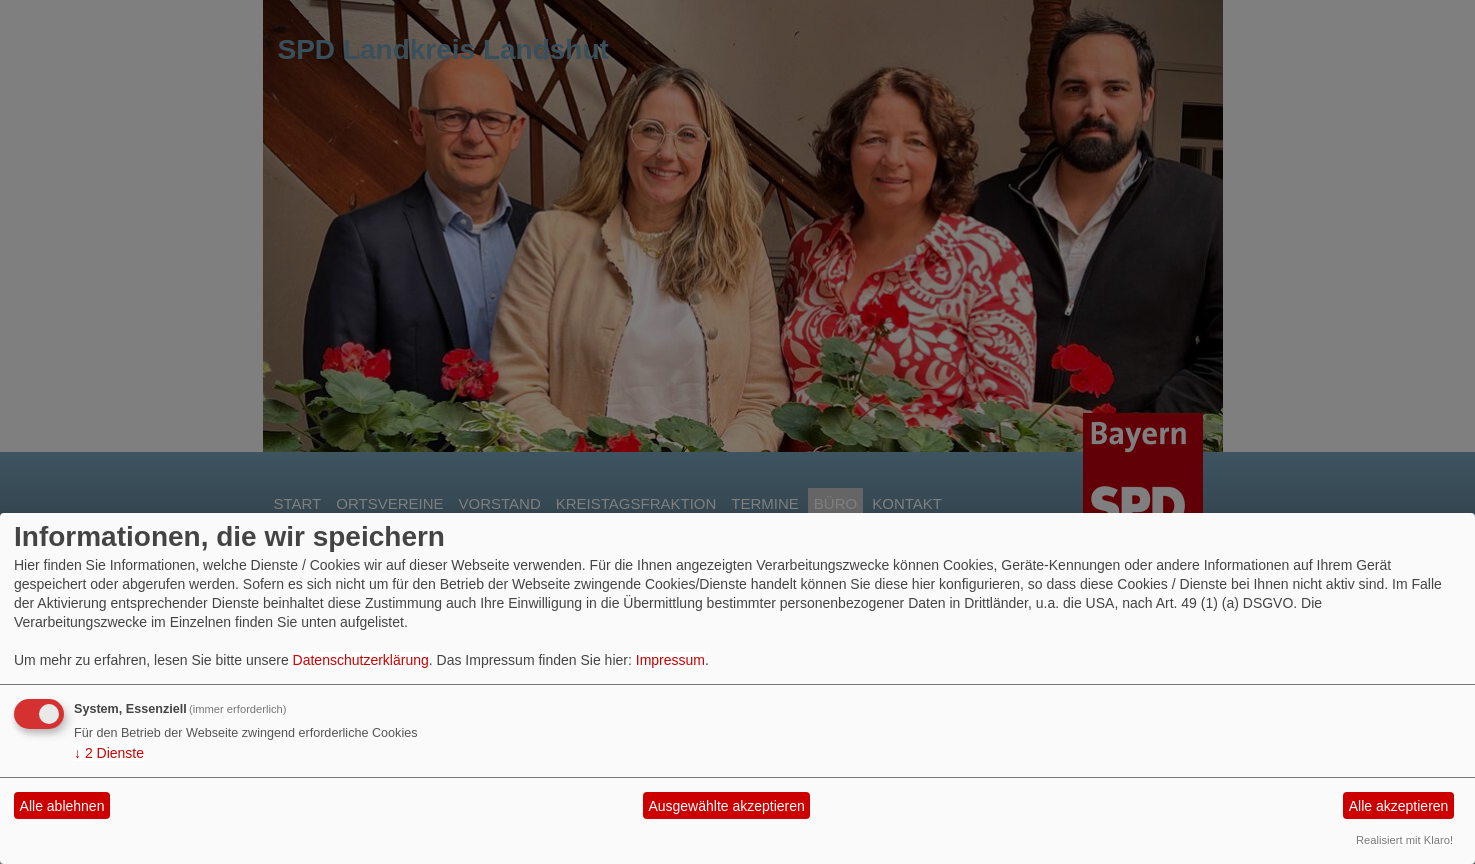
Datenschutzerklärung (361, 660)
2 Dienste (109, 753)
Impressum (670, 660)
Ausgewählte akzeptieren (726, 806)
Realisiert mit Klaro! (1404, 840)
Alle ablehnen (62, 806)
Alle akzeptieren (1399, 806)
